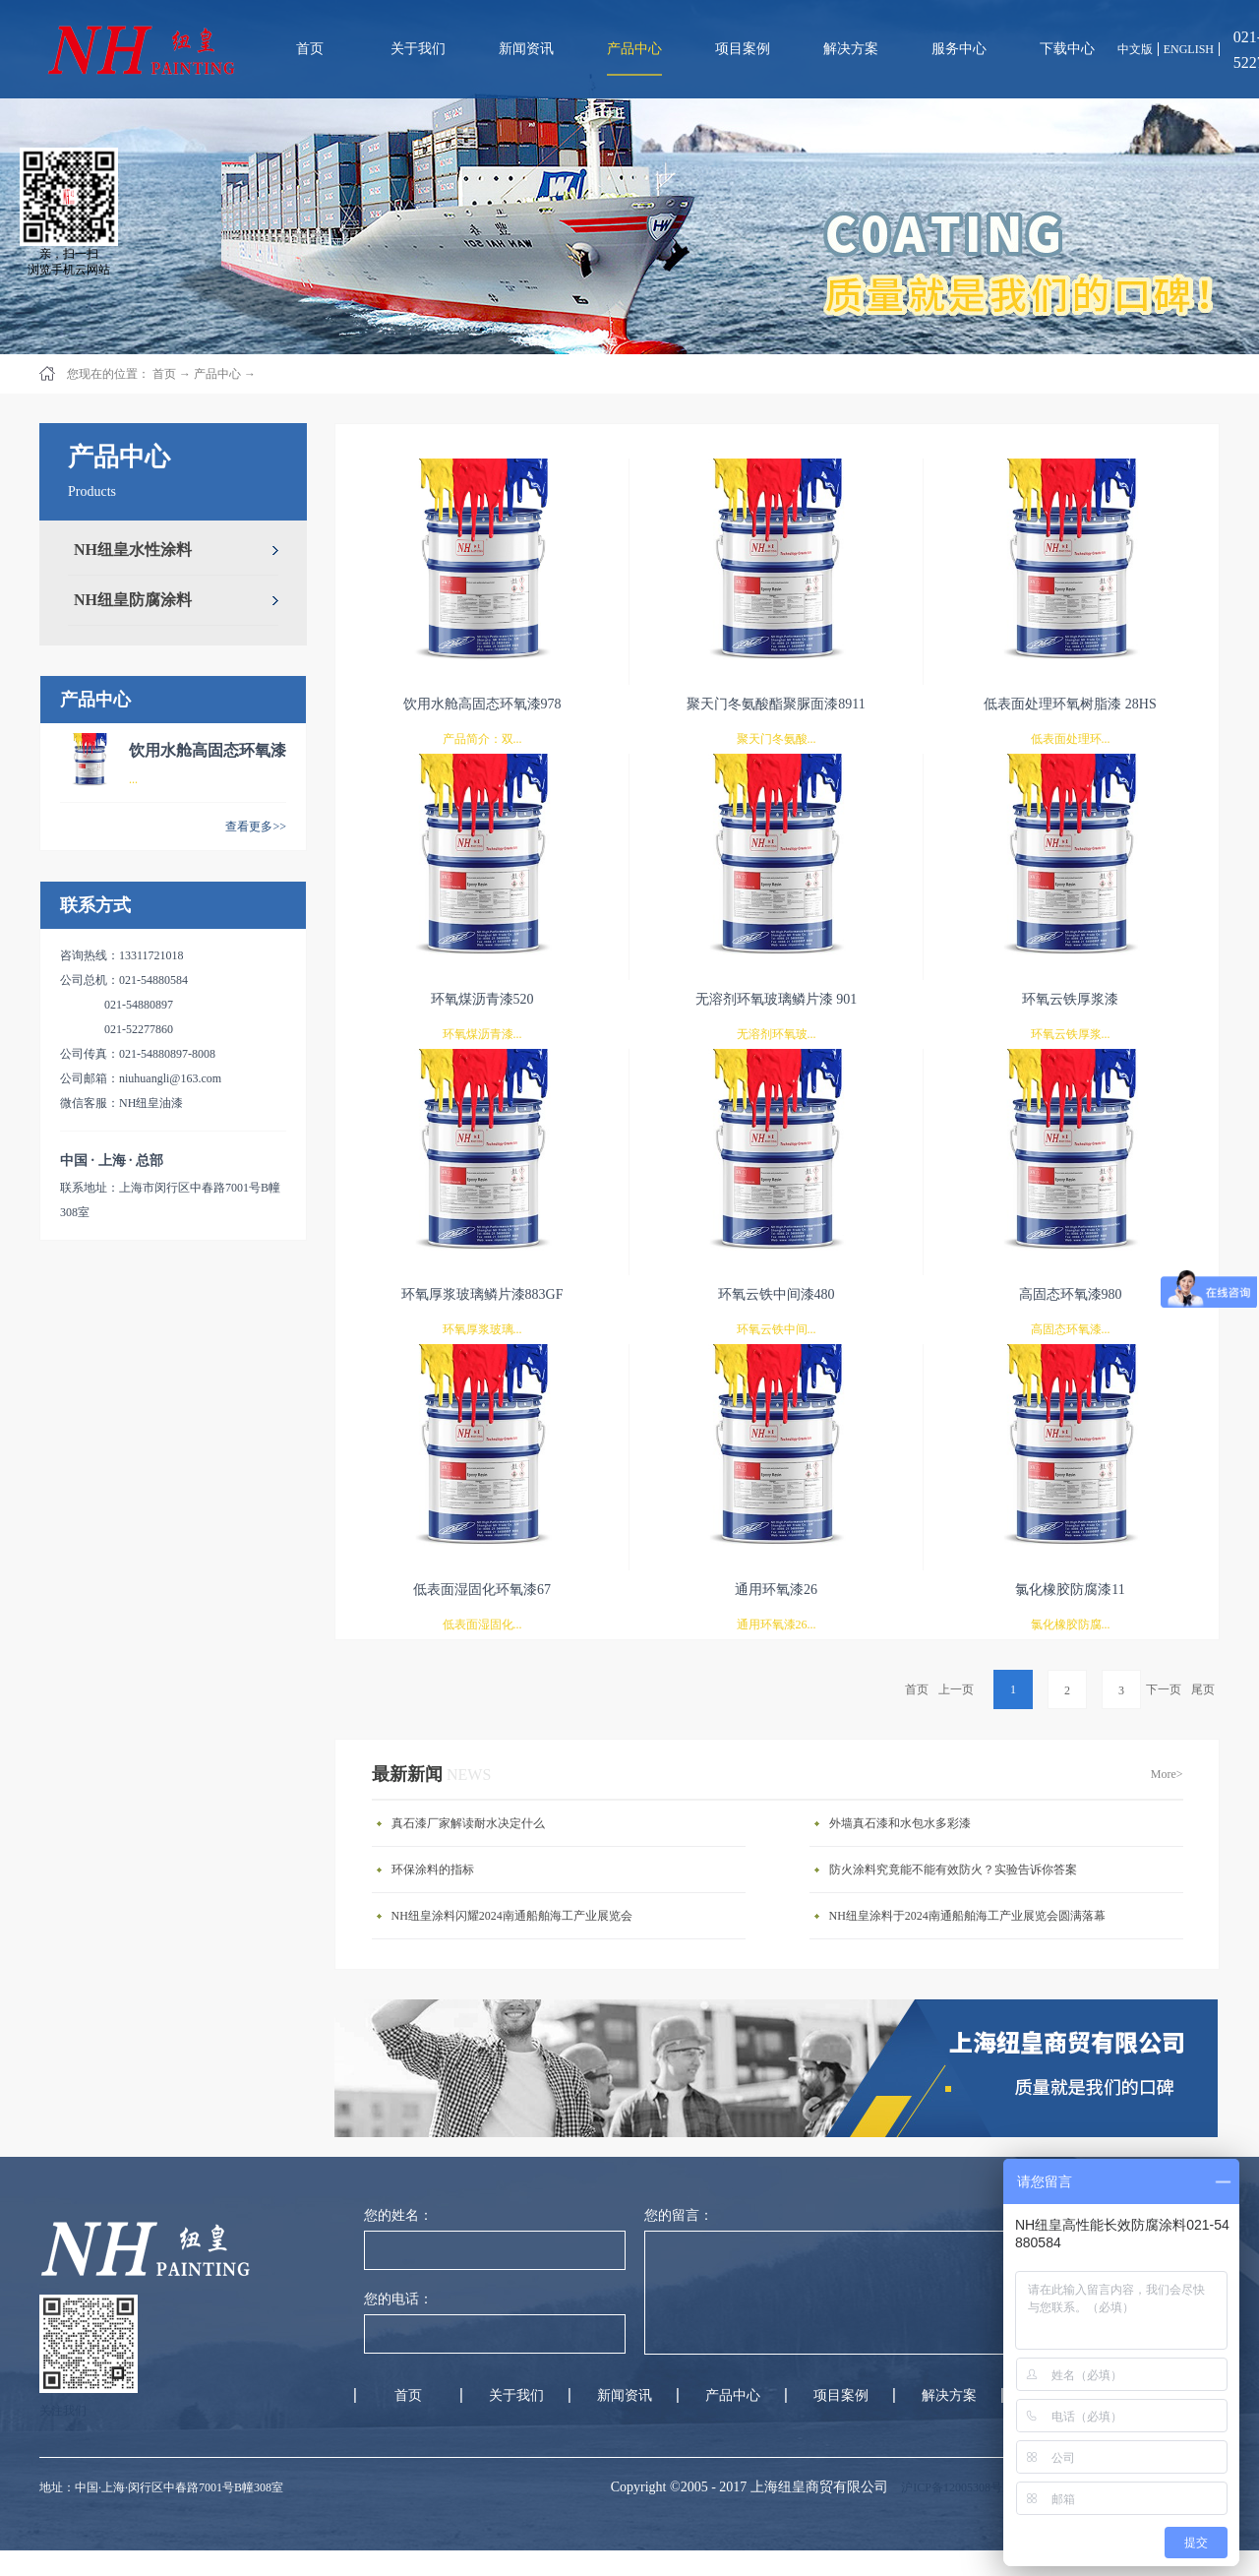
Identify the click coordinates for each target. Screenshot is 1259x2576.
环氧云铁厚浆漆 (1070, 999)
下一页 (1163, 1689)
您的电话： (398, 2299)
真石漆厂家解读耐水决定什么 (468, 1823)
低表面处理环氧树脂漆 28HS (1070, 704)
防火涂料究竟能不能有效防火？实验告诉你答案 (953, 1869)
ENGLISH (1189, 49)
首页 (310, 48)
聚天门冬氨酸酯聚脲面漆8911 (776, 704)
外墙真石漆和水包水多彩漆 (900, 1823)
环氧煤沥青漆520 (482, 999)
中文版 (1135, 49)
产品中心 (217, 374)
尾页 (1203, 1689)
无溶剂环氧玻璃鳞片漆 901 (776, 999)
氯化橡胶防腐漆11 (1069, 1589)
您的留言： (678, 2215)
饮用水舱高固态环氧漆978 (482, 704)
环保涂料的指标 (432, 1869)
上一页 (956, 1689)
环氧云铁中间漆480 (776, 1294)
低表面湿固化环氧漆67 (482, 1589)
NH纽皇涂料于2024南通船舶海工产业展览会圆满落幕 (967, 1916)
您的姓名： (398, 2215)
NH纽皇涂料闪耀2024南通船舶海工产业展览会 (511, 1916)
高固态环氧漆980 (1070, 1294)
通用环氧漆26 (776, 1589)
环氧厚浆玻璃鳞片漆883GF (482, 1294)
